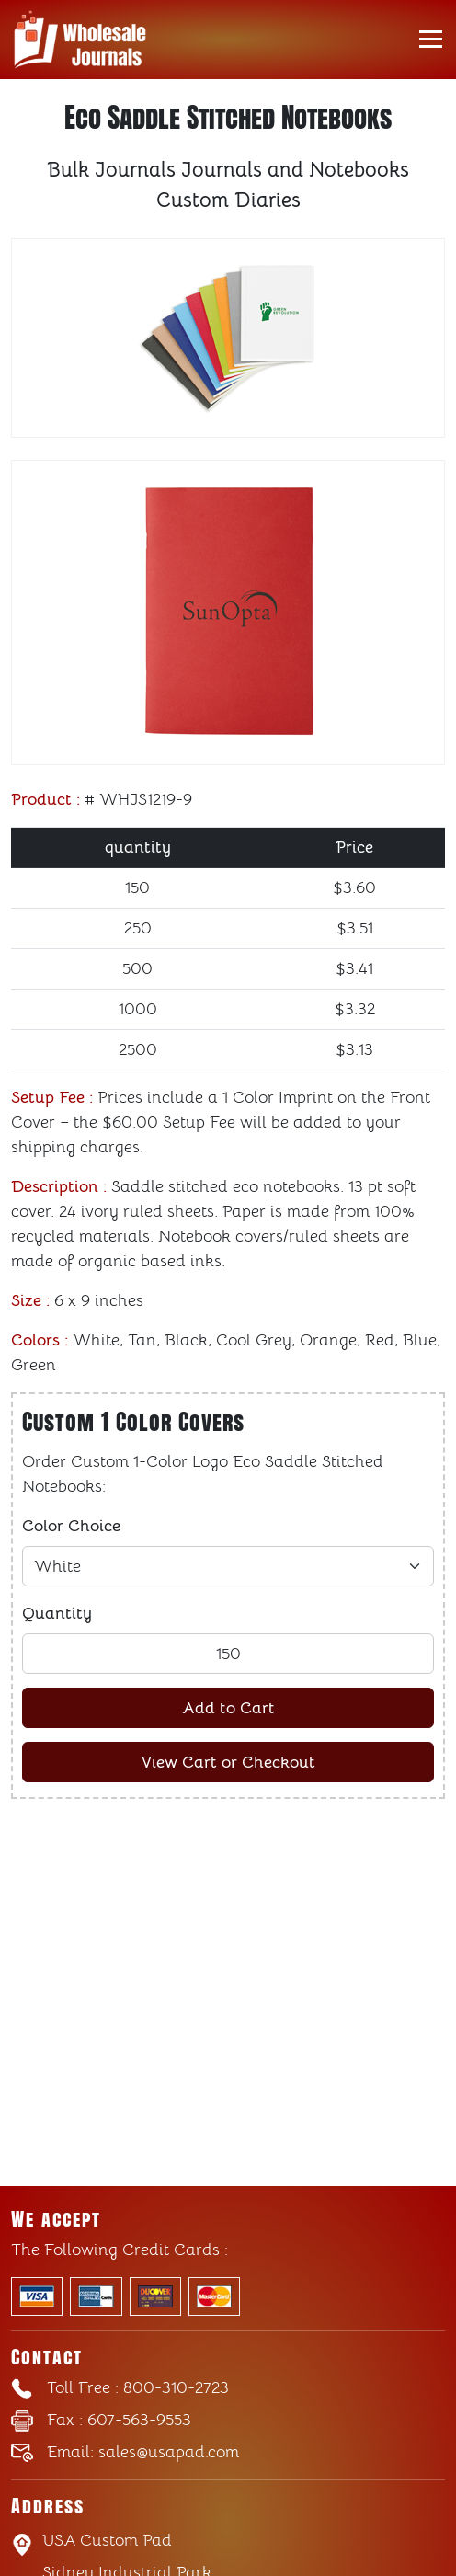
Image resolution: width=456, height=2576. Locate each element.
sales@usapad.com (143, 2452)
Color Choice (71, 1526)
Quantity (57, 1613)
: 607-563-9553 (119, 2420)
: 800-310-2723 (138, 2387)
